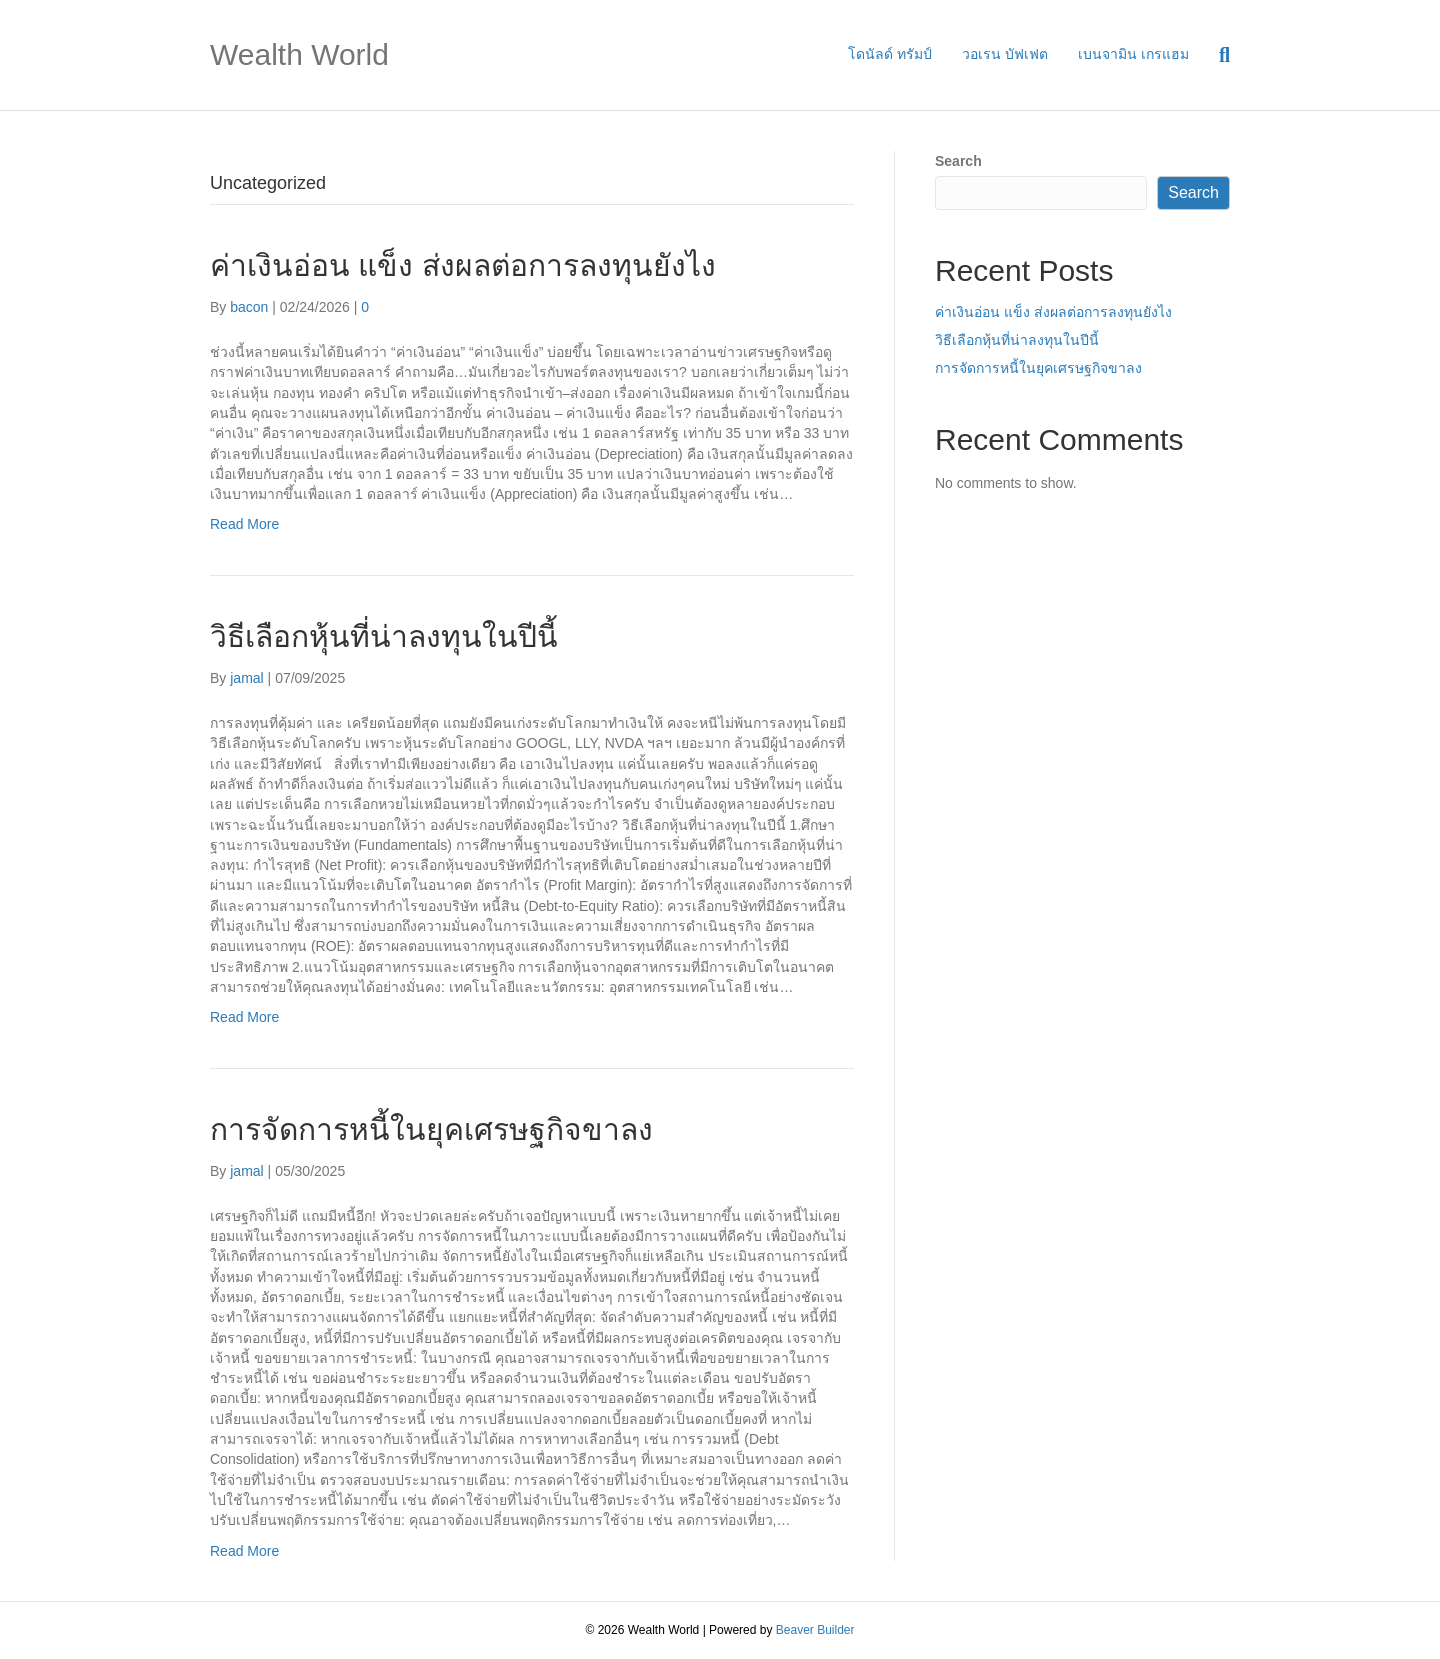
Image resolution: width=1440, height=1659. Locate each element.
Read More (244, 524)
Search (958, 161)
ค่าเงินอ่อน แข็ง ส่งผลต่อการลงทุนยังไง (463, 265)
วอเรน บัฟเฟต (1005, 54)
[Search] (1217, 55)
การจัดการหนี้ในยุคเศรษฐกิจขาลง (431, 1129)
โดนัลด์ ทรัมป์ (890, 54)
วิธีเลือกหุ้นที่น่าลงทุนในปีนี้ (384, 636)
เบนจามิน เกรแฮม (1133, 54)
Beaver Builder (815, 1630)
